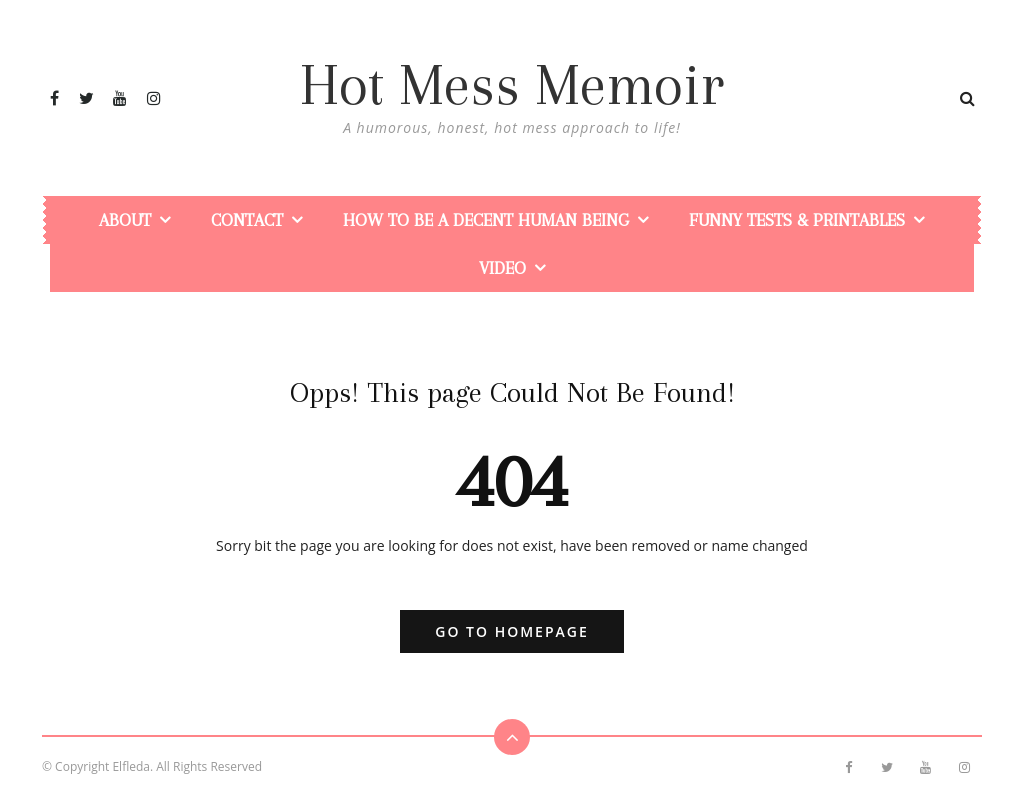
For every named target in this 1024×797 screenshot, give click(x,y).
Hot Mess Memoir (512, 85)
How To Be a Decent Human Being (486, 220)
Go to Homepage (511, 631)
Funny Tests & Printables (797, 220)
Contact (247, 220)
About (125, 220)
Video (502, 268)
